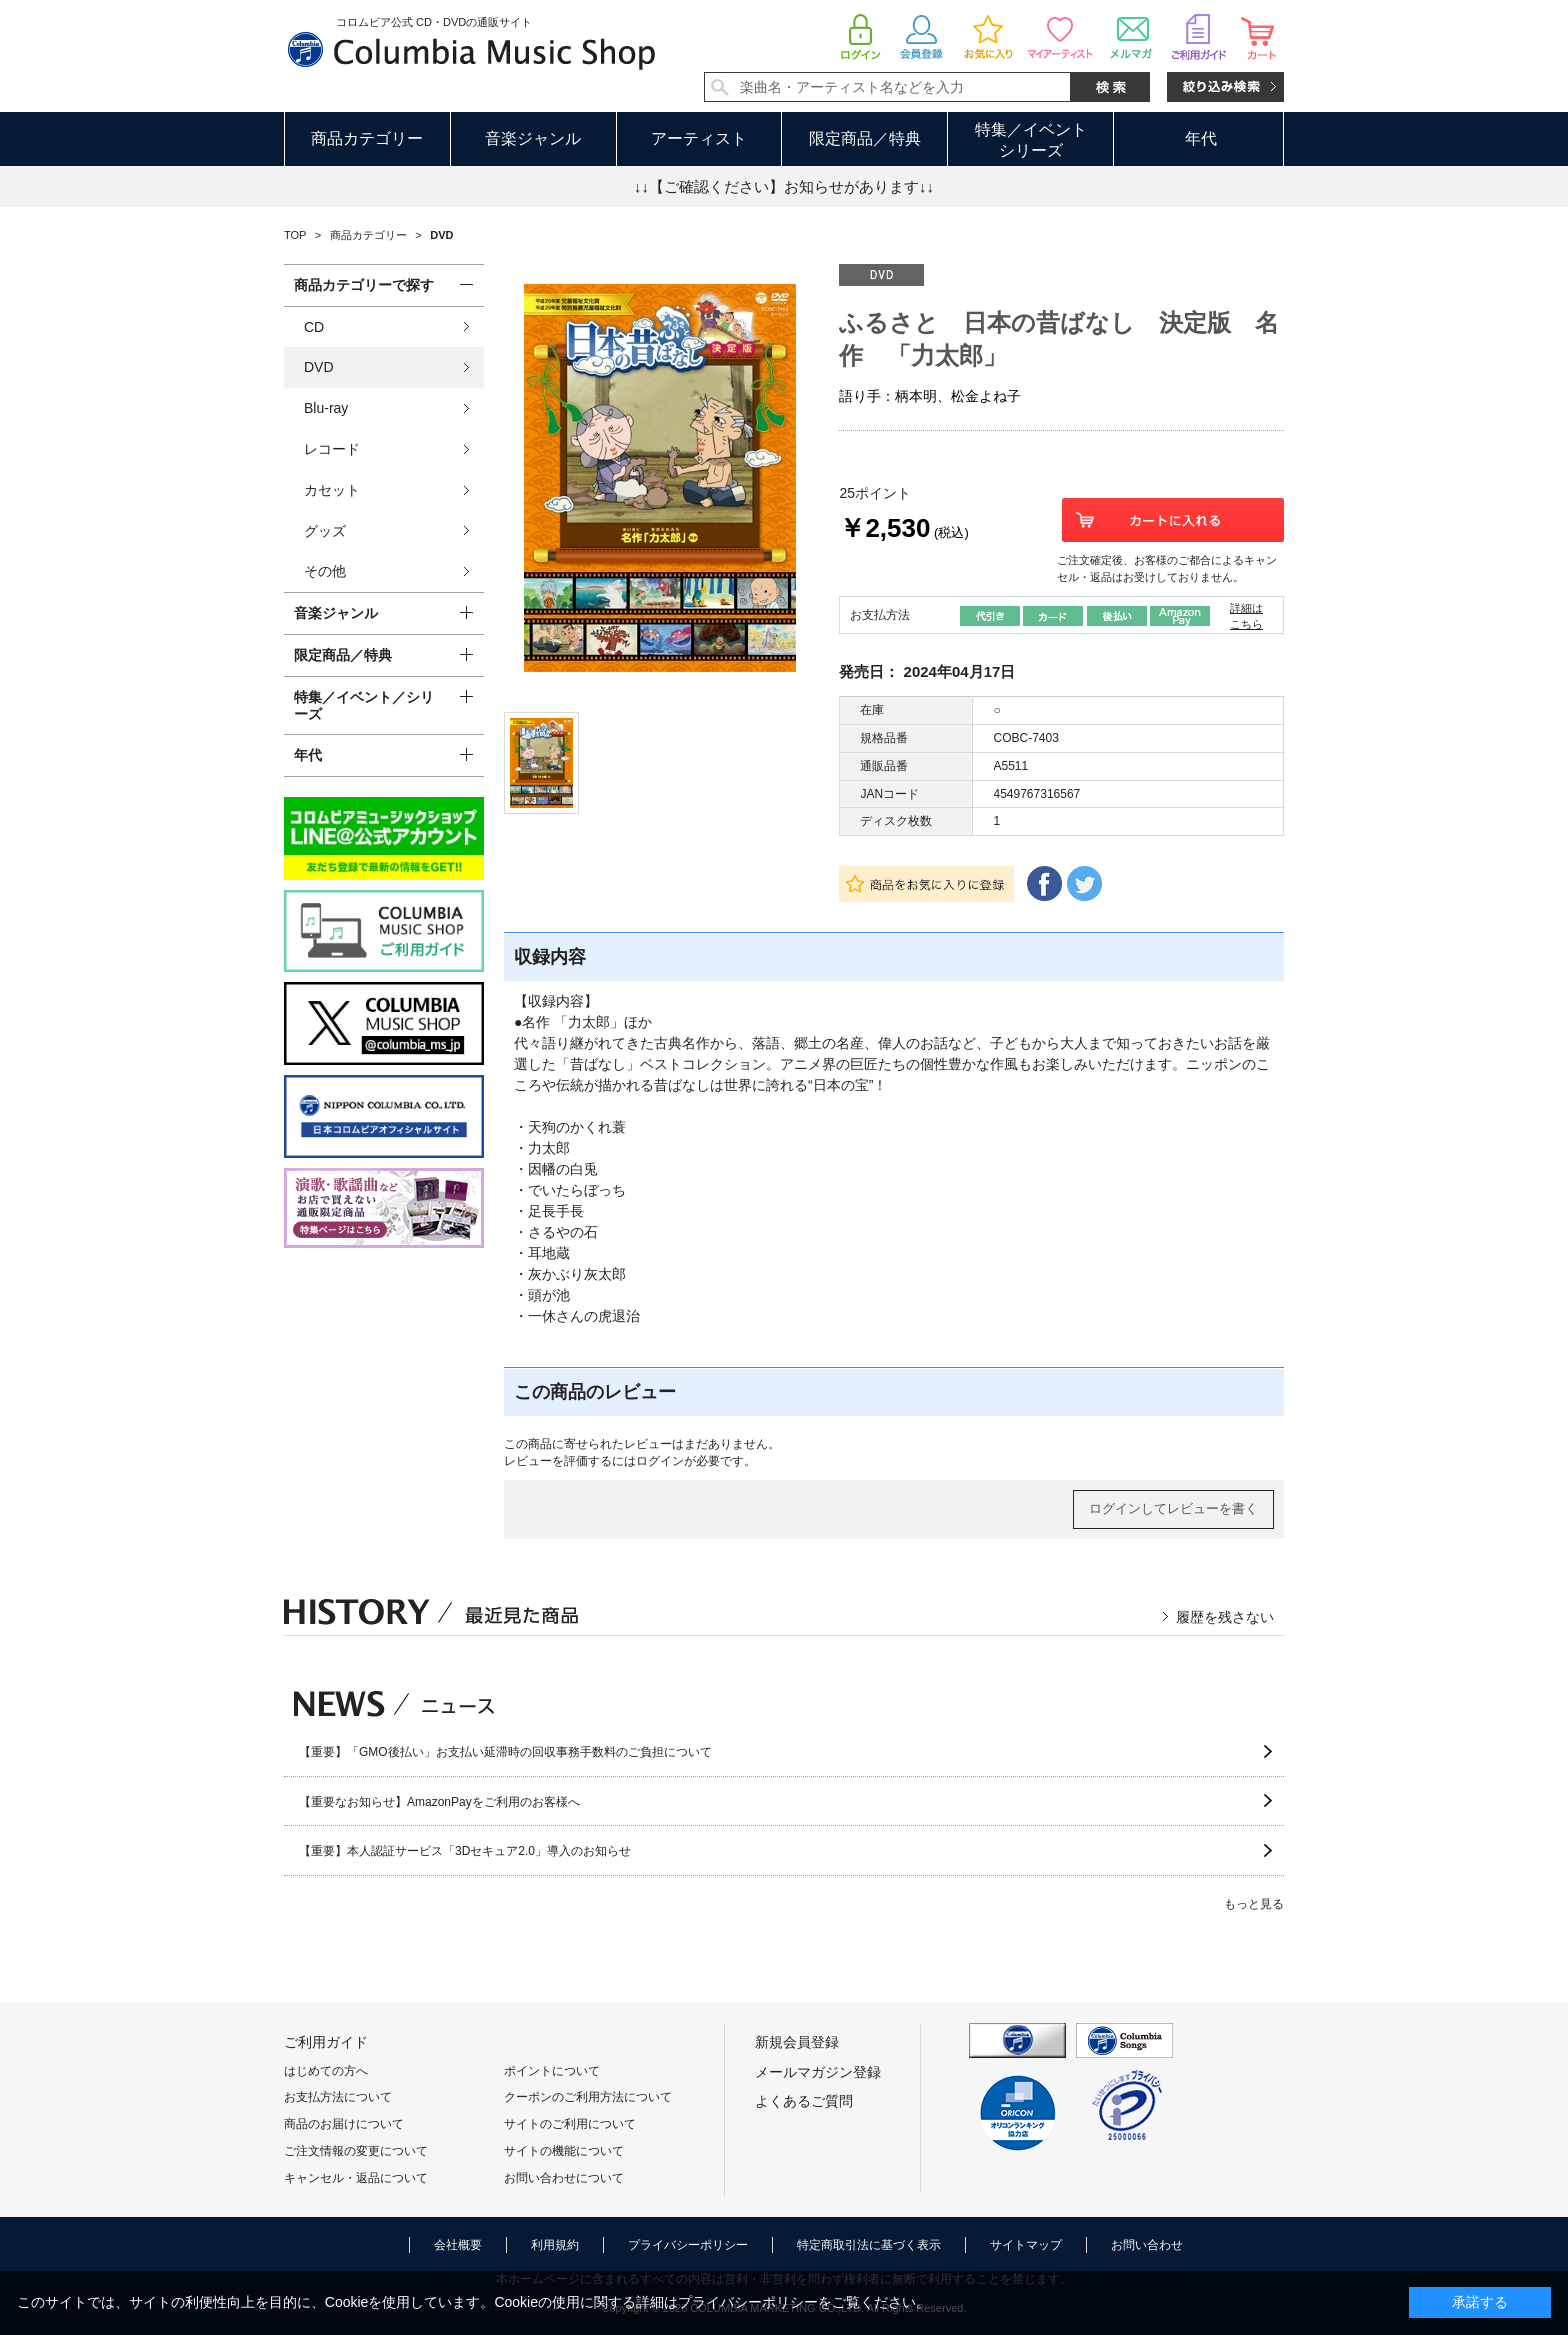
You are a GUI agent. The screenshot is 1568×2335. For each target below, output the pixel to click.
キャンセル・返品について (356, 2178)
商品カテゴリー (367, 138)
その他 (325, 571)
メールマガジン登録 (818, 2072)
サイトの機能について (564, 2151)
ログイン (660, 1461)
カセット (332, 490)
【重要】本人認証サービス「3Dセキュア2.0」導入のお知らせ (465, 1851)
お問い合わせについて (564, 2178)
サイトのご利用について (570, 2124)
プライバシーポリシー (688, 2245)
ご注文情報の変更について (356, 2151)
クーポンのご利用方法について (588, 2097)
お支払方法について (338, 2097)
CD (314, 327)
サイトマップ (1026, 2245)
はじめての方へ (326, 2071)
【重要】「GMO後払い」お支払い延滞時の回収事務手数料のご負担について (505, 1752)
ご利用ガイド (326, 2042)
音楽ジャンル (533, 138)
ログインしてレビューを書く (1173, 1508)
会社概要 (458, 2245)
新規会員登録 (797, 2042)
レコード (332, 449)
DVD (319, 367)
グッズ (325, 531)
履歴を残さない (1225, 1617)
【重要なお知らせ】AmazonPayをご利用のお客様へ (439, 1802)
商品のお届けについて (344, 2124)
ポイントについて (552, 2071)
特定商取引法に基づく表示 (869, 2245)
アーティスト (699, 138)
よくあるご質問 (804, 2101)
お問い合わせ (1147, 2245)
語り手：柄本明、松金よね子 (930, 396)
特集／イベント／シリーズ (364, 705)
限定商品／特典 (865, 138)
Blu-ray (326, 408)
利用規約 (555, 2245)
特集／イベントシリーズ (1031, 140)
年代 (1201, 138)
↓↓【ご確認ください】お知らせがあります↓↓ (784, 186)
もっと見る (1254, 1904)
